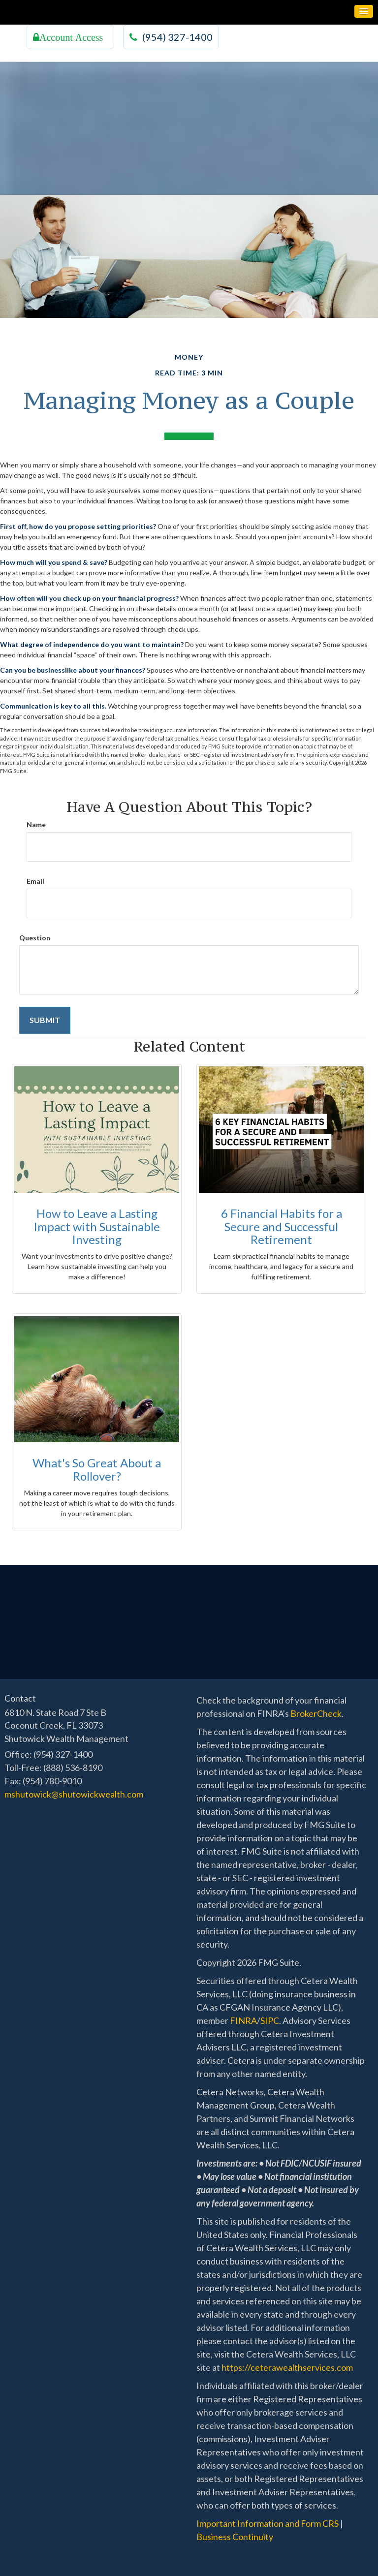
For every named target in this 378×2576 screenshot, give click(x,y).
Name (36, 824)
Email (35, 881)
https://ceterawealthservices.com (287, 2367)
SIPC (269, 2020)
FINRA (243, 2020)
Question (34, 937)
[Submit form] (44, 1020)
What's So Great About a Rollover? (96, 1469)
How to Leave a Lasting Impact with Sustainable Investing (96, 1226)
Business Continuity (234, 2536)
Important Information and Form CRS (267, 2523)
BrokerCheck (316, 1713)
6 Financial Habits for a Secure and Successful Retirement (281, 1226)
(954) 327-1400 (171, 37)
